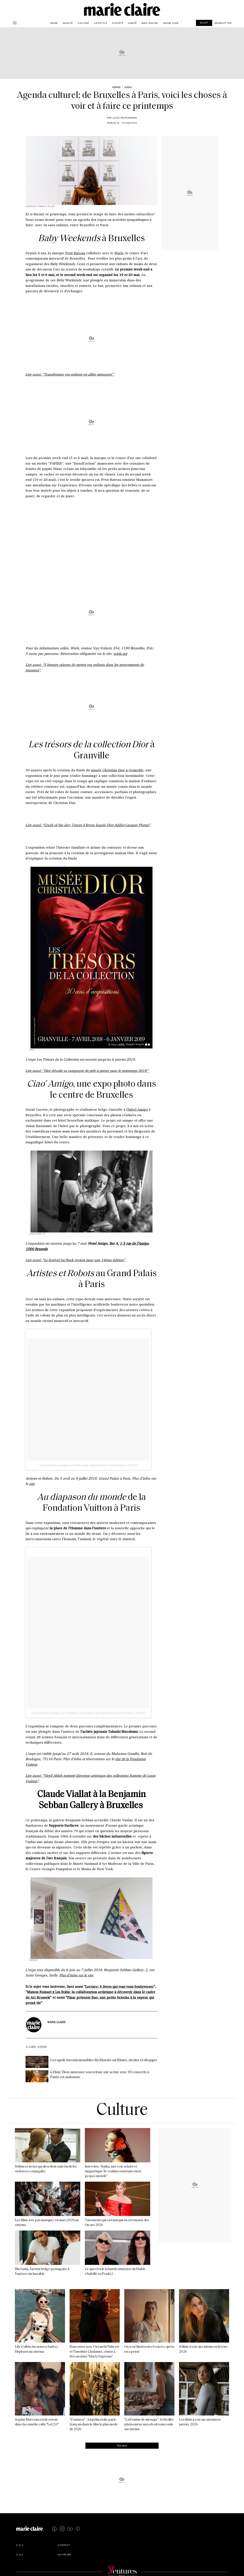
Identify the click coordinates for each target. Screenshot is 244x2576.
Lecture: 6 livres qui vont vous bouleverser (119, 1986)
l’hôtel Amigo (137, 1109)
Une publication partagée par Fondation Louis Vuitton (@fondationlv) (71, 1713)
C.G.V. (20, 2554)
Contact (64, 2545)
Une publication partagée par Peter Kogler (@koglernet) (72, 1465)
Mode (54, 23)
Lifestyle (100, 23)
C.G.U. (20, 2545)
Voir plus (122, 2445)
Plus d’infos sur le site (76, 1975)
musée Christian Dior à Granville (117, 770)
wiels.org (120, 653)
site (32, 1483)
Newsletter (223, 23)
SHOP (204, 23)
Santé (132, 23)
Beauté (68, 23)
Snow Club (171, 23)
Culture (83, 23)
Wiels (118, 253)
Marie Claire (56, 2021)
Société (117, 23)
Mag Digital (150, 23)
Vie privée (64, 2554)
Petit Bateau (75, 253)
